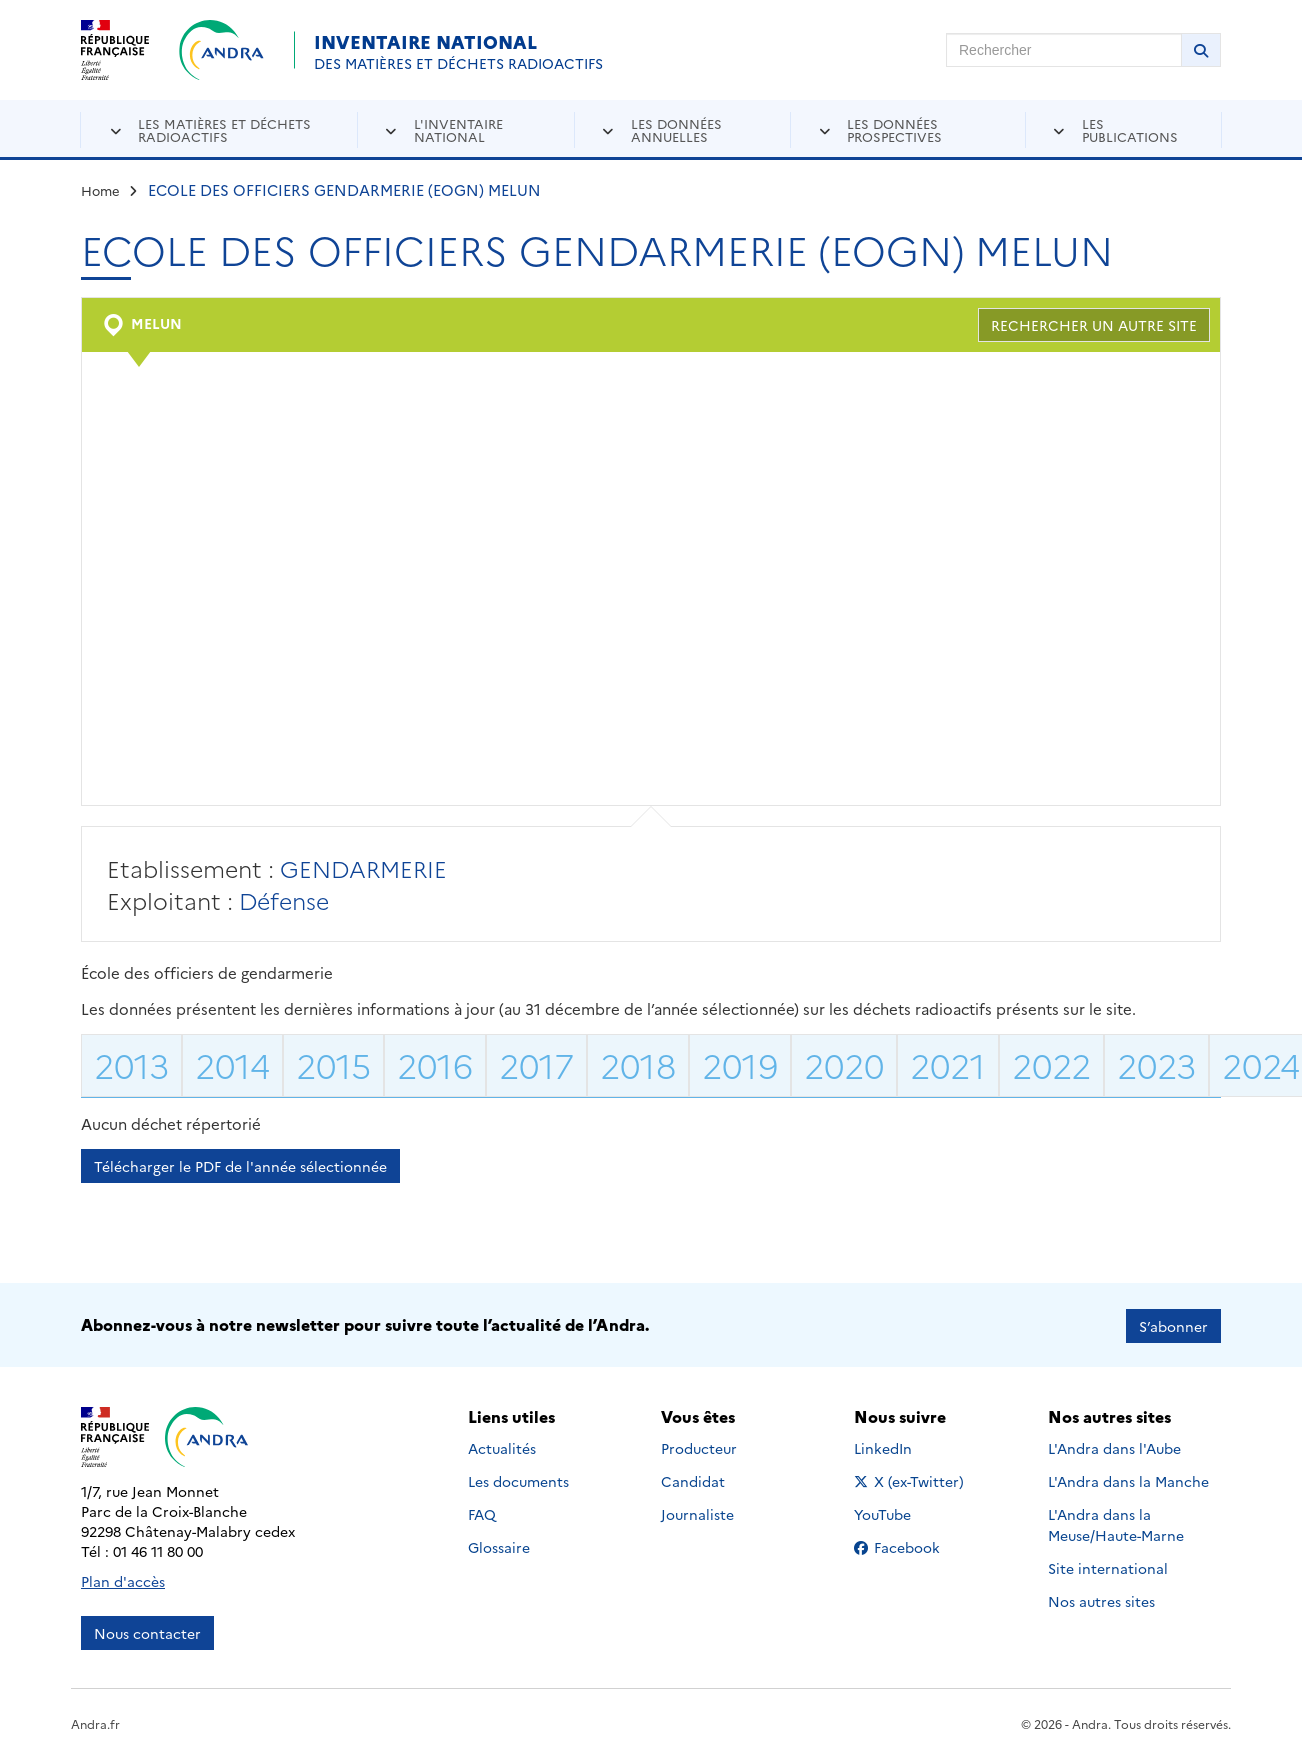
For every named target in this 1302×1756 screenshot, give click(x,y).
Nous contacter (147, 1631)
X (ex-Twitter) (912, 1479)
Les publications (1130, 129)
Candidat (693, 1479)
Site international (1108, 1566)
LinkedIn (904, 1446)
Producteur (699, 1446)
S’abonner (1173, 1324)
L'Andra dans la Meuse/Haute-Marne (1116, 1522)
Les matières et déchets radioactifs (224, 129)
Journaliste (697, 1512)
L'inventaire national (458, 129)
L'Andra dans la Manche (1128, 1479)
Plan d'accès (123, 1579)
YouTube (904, 1512)
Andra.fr (95, 1721)
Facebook (912, 1545)
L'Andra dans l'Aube (1114, 1446)
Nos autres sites (1101, 1599)
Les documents (518, 1479)
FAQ (482, 1512)
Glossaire (499, 1545)
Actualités (502, 1446)
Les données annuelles (676, 129)
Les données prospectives (894, 129)
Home (100, 190)
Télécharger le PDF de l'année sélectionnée (240, 1166)
